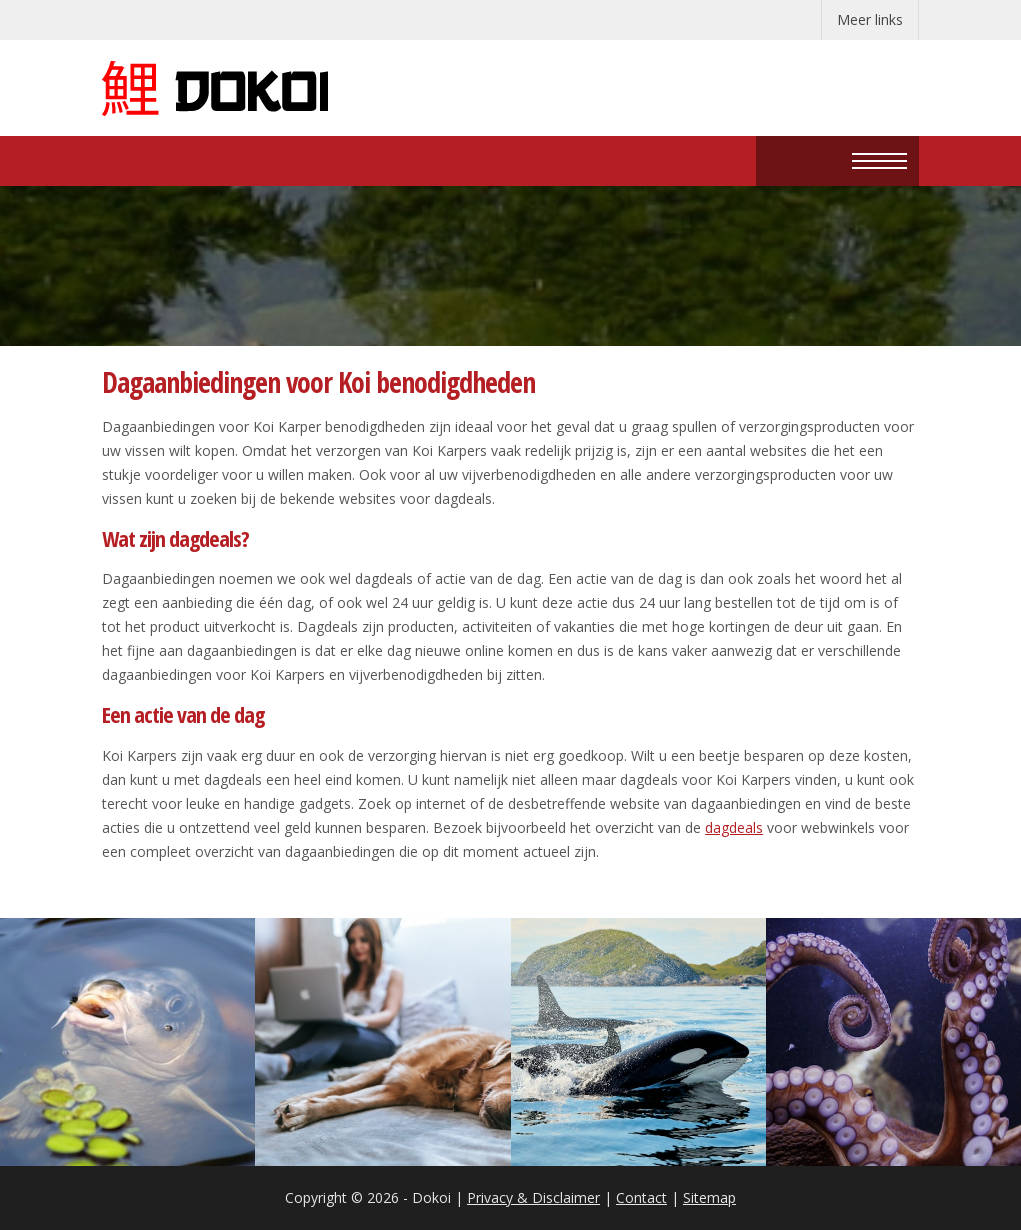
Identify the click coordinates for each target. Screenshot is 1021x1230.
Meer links (870, 19)
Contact (641, 1197)
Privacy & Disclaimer (533, 1197)
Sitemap (709, 1197)
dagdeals (734, 827)
